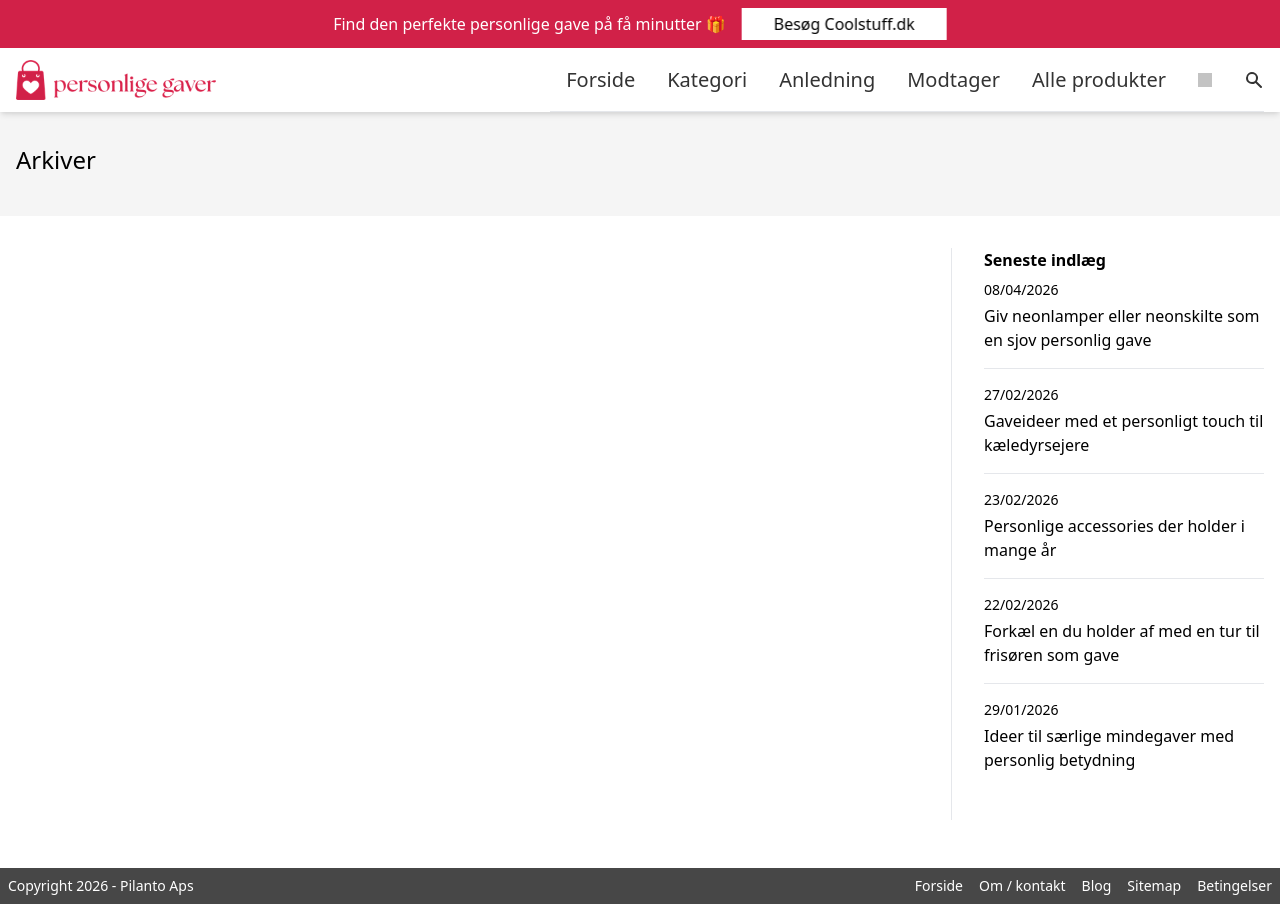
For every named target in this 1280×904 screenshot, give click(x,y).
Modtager (953, 79)
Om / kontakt (1022, 885)
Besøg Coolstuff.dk (842, 24)
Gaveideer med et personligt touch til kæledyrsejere (1123, 433)
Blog (1097, 885)
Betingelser (1234, 885)
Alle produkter (1099, 79)
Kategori (707, 79)
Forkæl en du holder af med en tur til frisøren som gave (1122, 643)
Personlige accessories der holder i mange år (1114, 538)
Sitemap (1154, 885)
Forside (600, 79)
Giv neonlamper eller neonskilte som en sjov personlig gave (1122, 328)
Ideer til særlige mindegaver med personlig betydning (1109, 748)
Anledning (827, 79)
